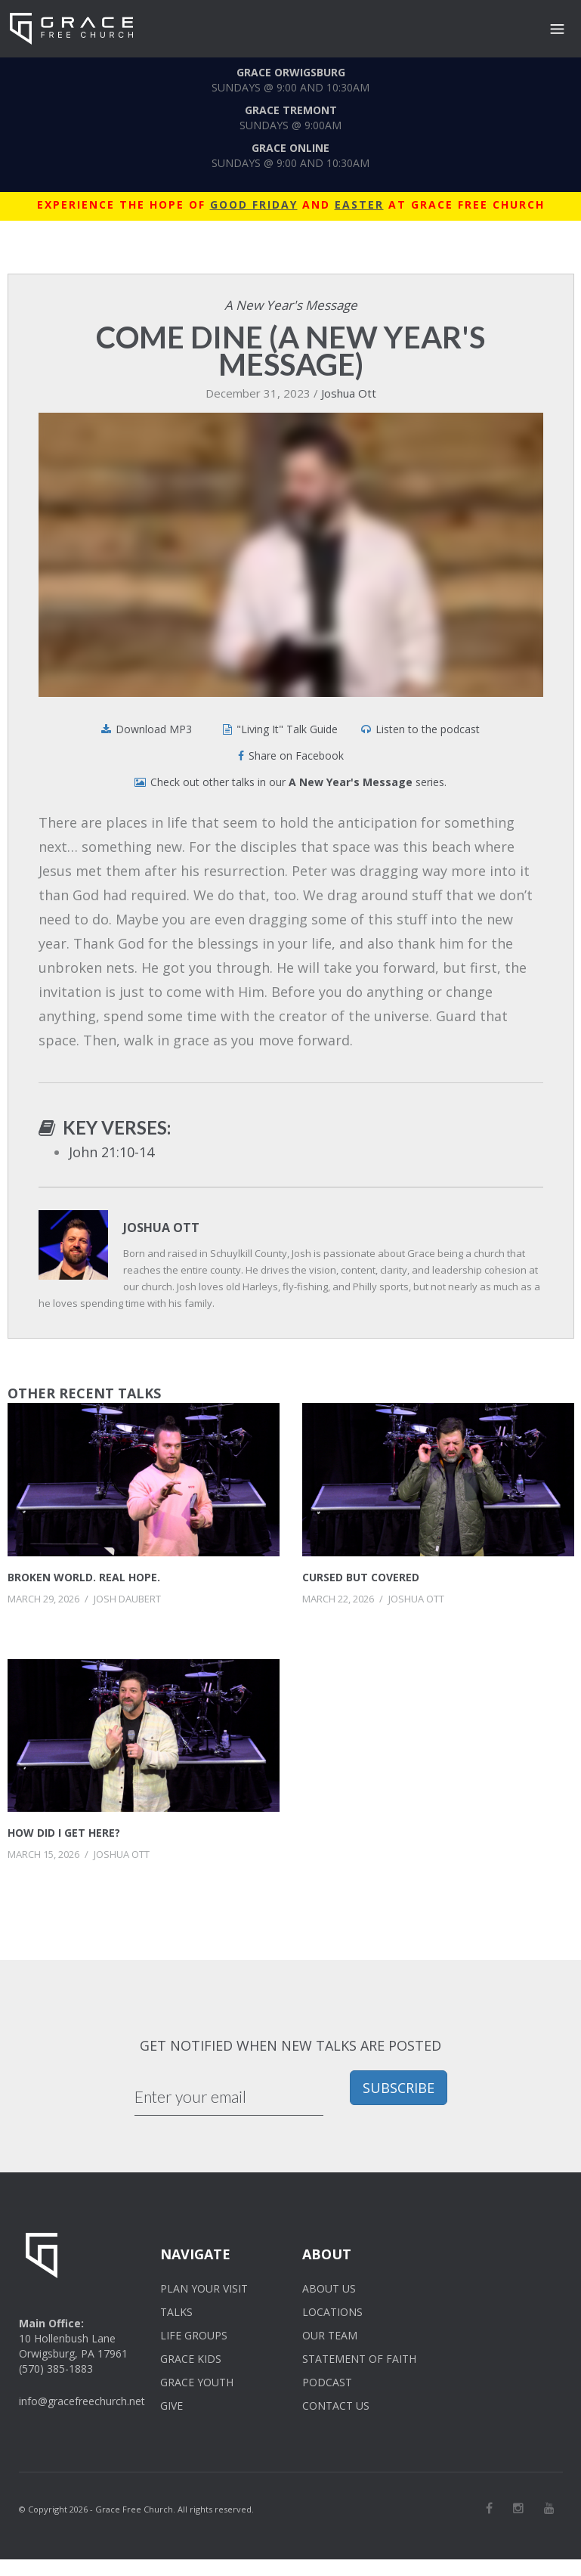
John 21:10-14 (111, 1152)
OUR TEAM (329, 2335)
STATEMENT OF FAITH (359, 2359)
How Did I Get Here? (64, 1832)
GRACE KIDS (190, 2359)
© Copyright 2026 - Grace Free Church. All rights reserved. (136, 2509)
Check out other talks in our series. (298, 782)
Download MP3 (154, 729)
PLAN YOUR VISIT (204, 2288)
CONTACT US (335, 2405)
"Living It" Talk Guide (287, 729)
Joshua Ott (348, 393)
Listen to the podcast (427, 729)
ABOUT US (329, 2288)
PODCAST (327, 2382)
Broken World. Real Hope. (84, 1577)
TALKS (176, 2312)
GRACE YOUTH (196, 2382)
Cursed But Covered (360, 1577)
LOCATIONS (332, 2312)
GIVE (171, 2405)
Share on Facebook (296, 755)
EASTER (359, 204)
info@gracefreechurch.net (82, 2401)
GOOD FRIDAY (254, 204)
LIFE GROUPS (193, 2335)
